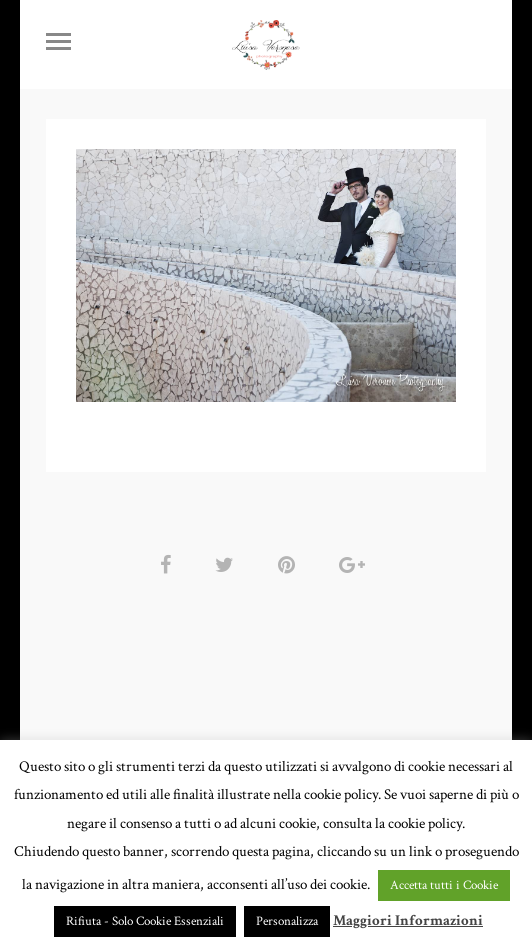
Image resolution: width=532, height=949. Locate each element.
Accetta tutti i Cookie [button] (444, 885)
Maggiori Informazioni (408, 920)
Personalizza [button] (287, 921)
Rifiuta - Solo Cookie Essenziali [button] (145, 921)
